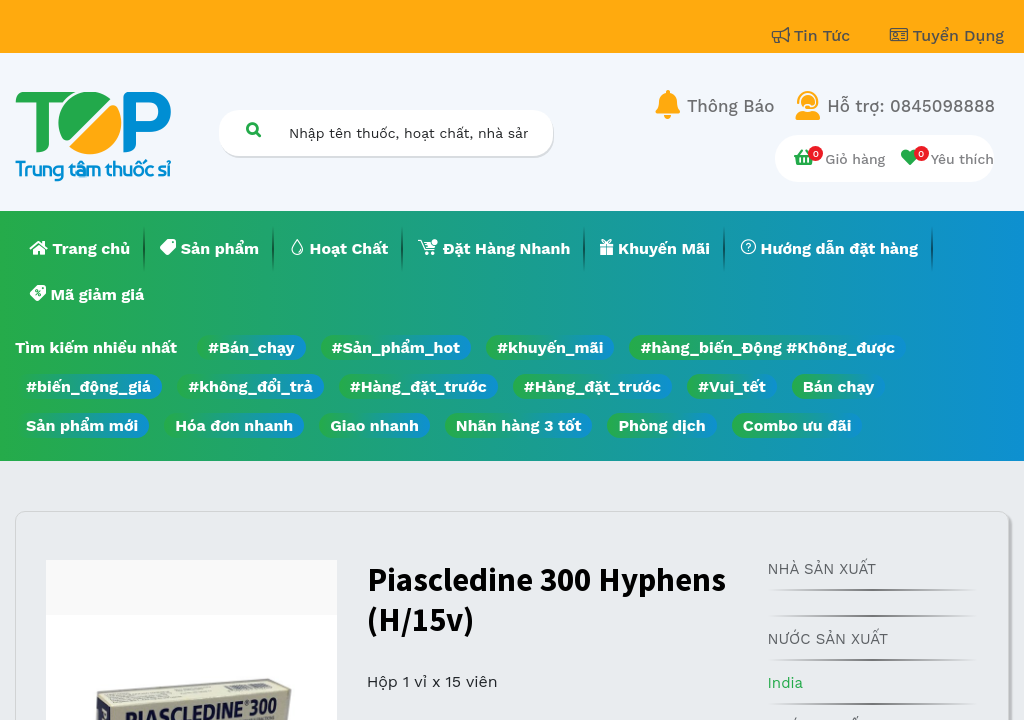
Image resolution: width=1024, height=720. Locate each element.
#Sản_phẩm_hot (396, 347)
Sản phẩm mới (82, 425)
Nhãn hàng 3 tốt (519, 425)
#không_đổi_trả (250, 386)
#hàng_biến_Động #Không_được (767, 347)
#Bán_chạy (251, 347)
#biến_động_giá (88, 386)
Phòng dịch (661, 425)
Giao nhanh (374, 425)
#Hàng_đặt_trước (418, 386)
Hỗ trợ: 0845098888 (911, 106)
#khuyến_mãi (550, 347)
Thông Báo (730, 106)
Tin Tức (814, 35)
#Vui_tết (732, 386)
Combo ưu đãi (797, 425)
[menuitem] (80, 249)
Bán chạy (838, 386)
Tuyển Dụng (947, 35)
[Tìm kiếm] (253, 129)
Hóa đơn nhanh (234, 425)
